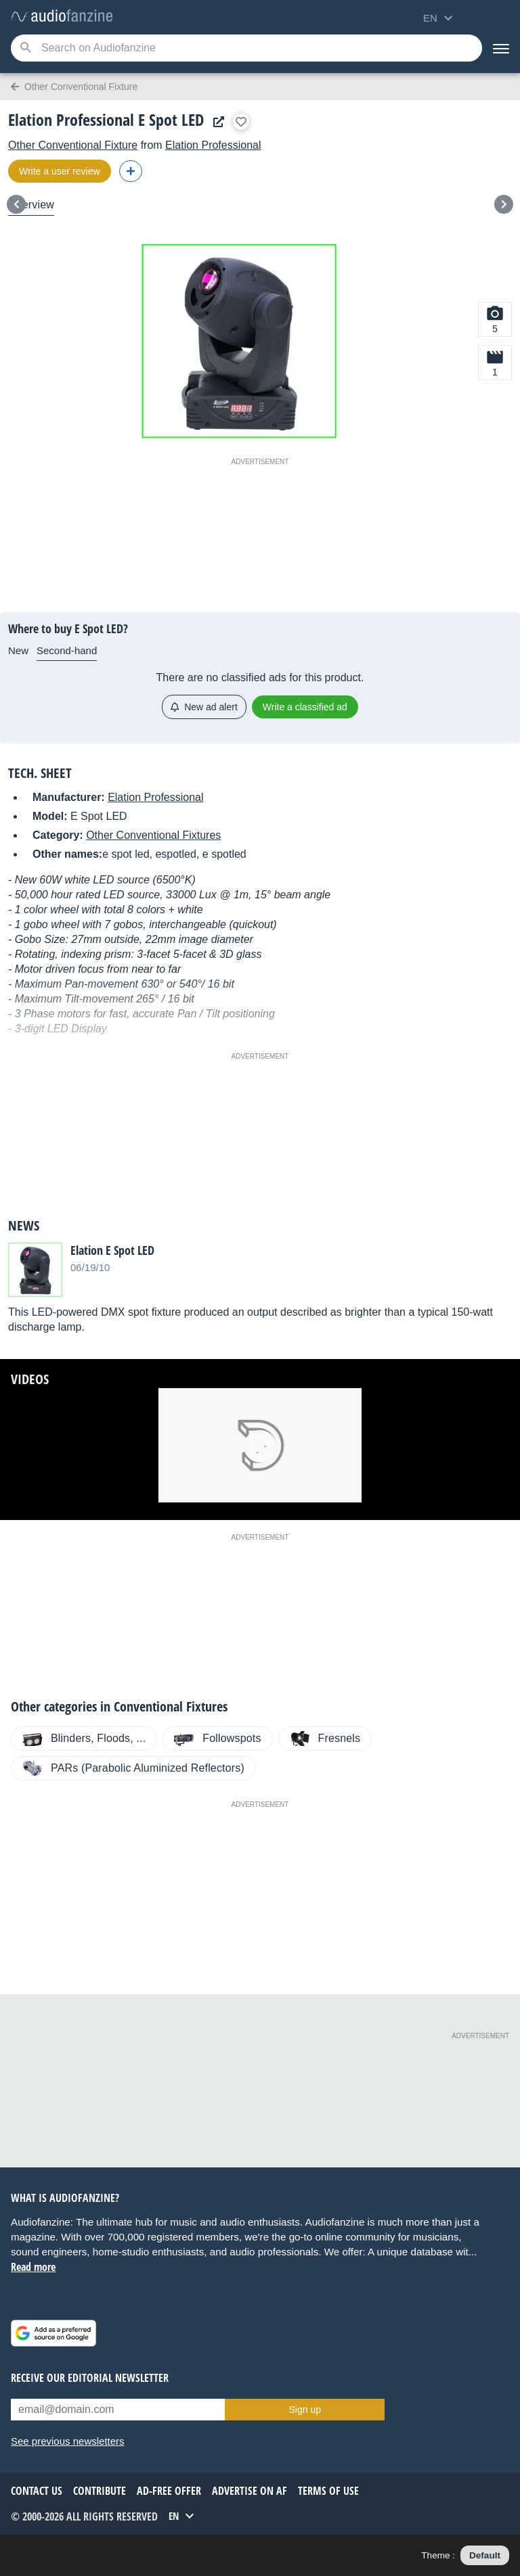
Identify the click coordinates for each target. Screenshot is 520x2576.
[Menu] (501, 48)
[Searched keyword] (246, 48)
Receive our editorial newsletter (90, 2377)
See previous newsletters (68, 2441)
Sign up (304, 2409)
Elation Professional (213, 145)
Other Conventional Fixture (72, 145)
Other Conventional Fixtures (153, 835)
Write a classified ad (305, 707)
